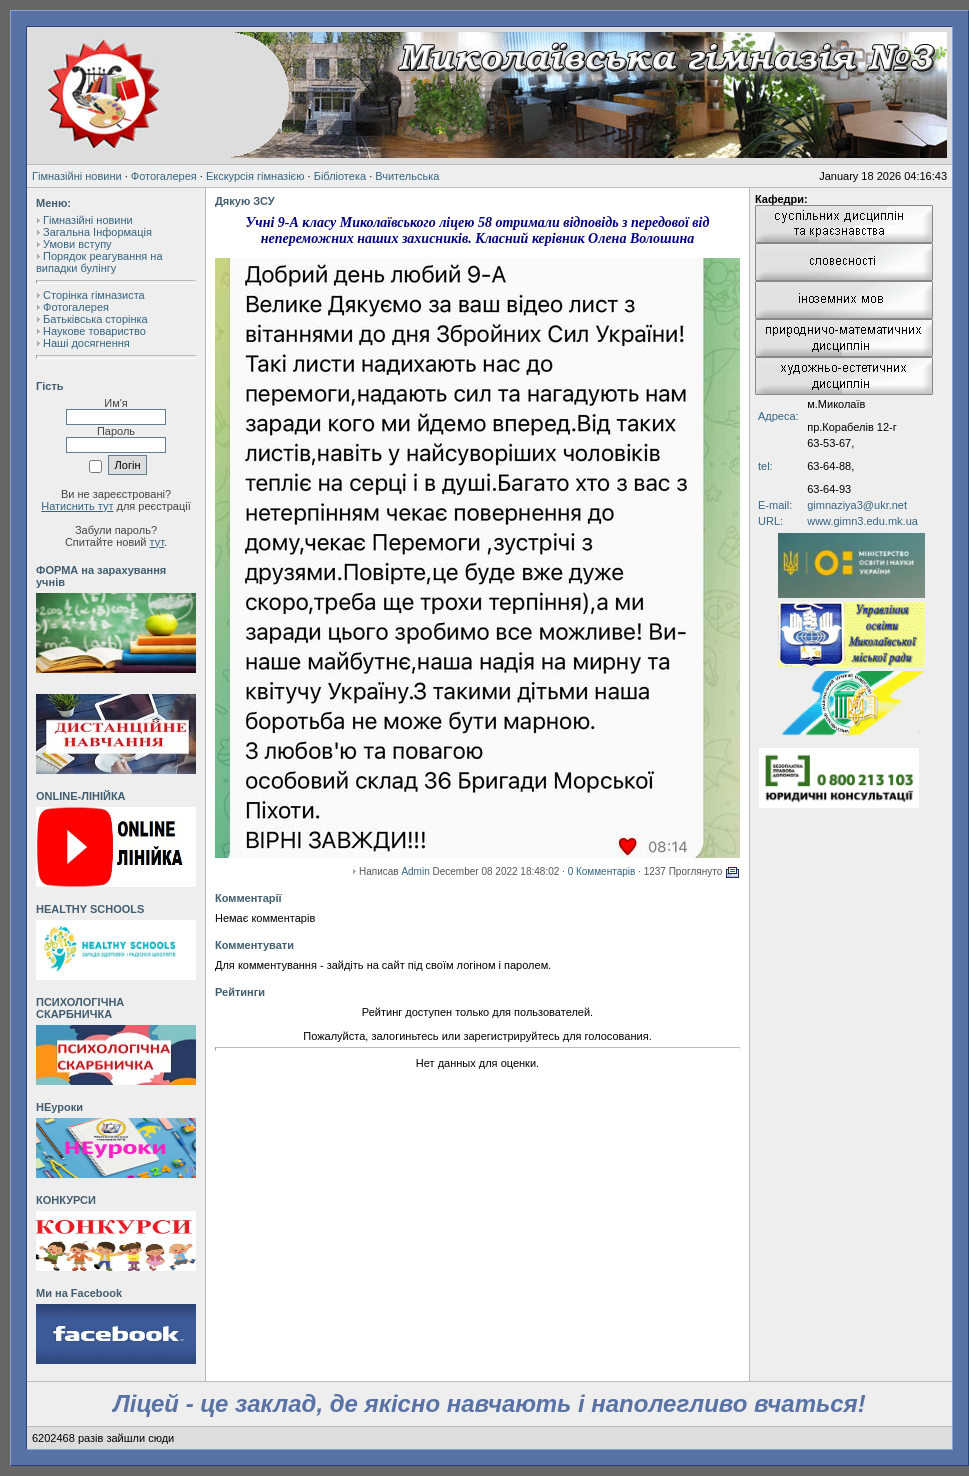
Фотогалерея (164, 176)
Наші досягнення (86, 343)
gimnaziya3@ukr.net (857, 505)
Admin (415, 871)
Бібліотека (340, 176)
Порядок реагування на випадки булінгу (99, 262)
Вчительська (407, 176)
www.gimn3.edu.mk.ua (862, 521)
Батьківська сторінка (95, 319)
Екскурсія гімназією (255, 176)
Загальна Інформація (97, 232)
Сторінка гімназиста (94, 295)
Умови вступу (77, 244)
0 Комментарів (602, 871)
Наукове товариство (94, 331)
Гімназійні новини (77, 176)
